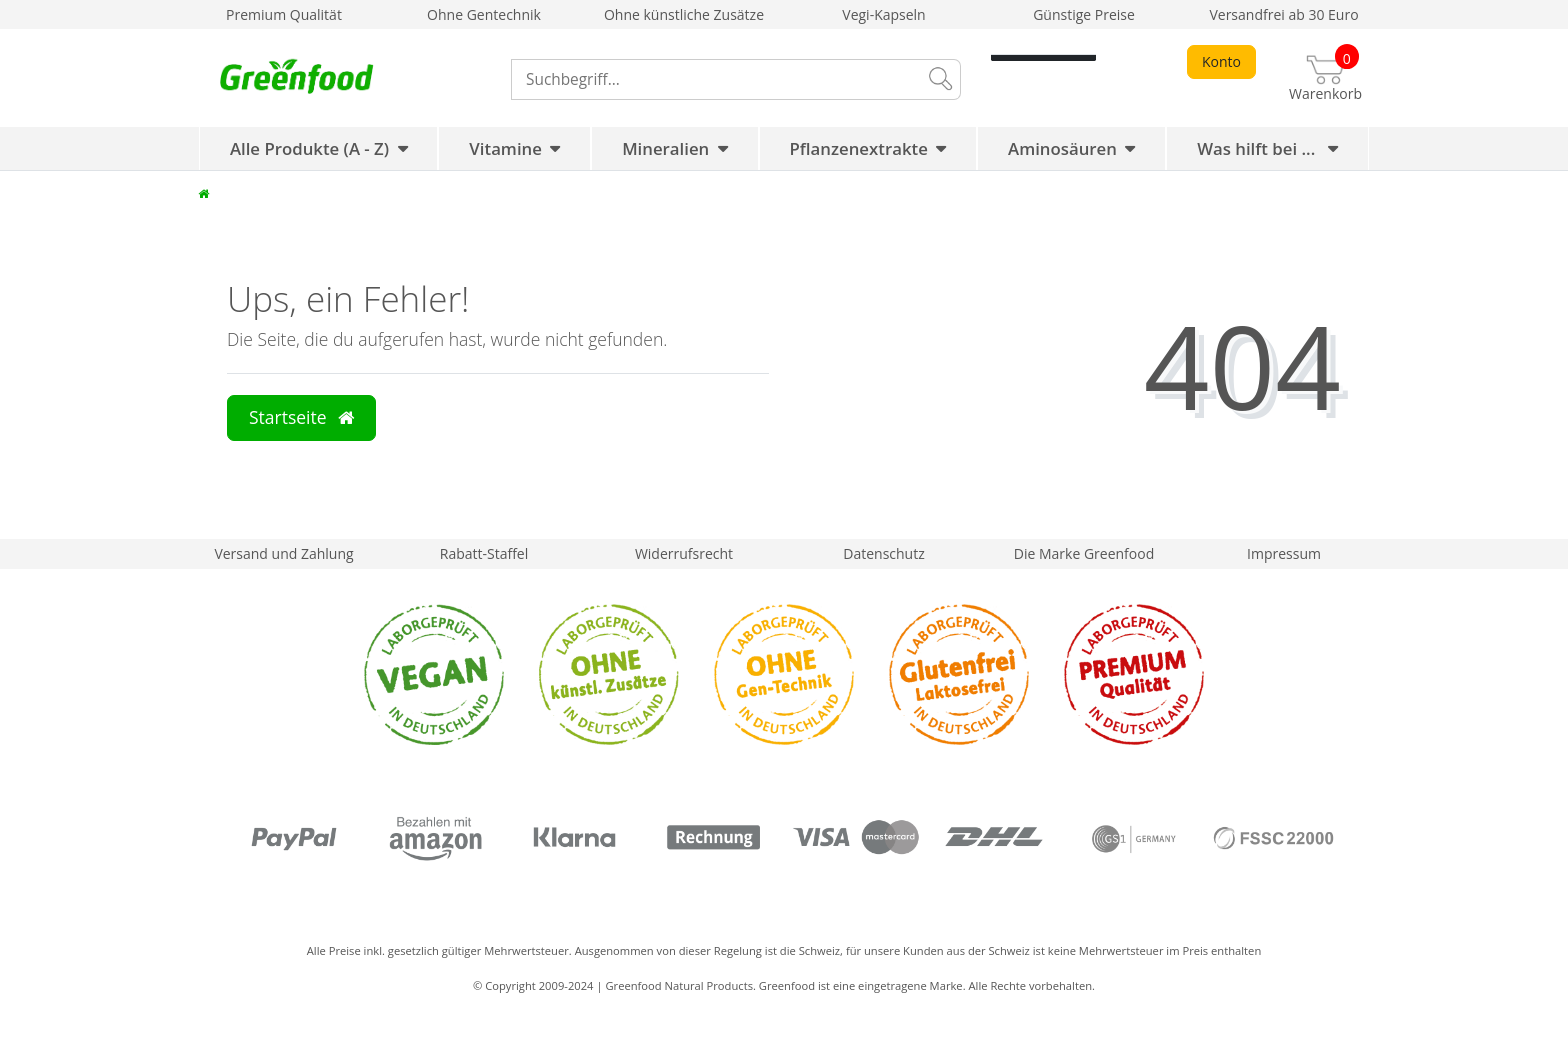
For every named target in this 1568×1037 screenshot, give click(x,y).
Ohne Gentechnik (484, 14)
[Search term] (714, 79)
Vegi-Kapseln (883, 14)
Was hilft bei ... (1258, 148)
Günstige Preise (1084, 14)
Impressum (1284, 553)
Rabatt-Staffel (484, 553)
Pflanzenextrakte (859, 148)
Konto (1221, 61)
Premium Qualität (284, 14)
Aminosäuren (1062, 148)
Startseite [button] (301, 417)
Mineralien (665, 148)
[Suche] (939, 79)
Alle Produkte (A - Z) (309, 148)
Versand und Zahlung (283, 553)
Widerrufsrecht (684, 553)
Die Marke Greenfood (1084, 553)
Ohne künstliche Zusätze (684, 14)
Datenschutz (883, 553)
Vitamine (505, 148)
